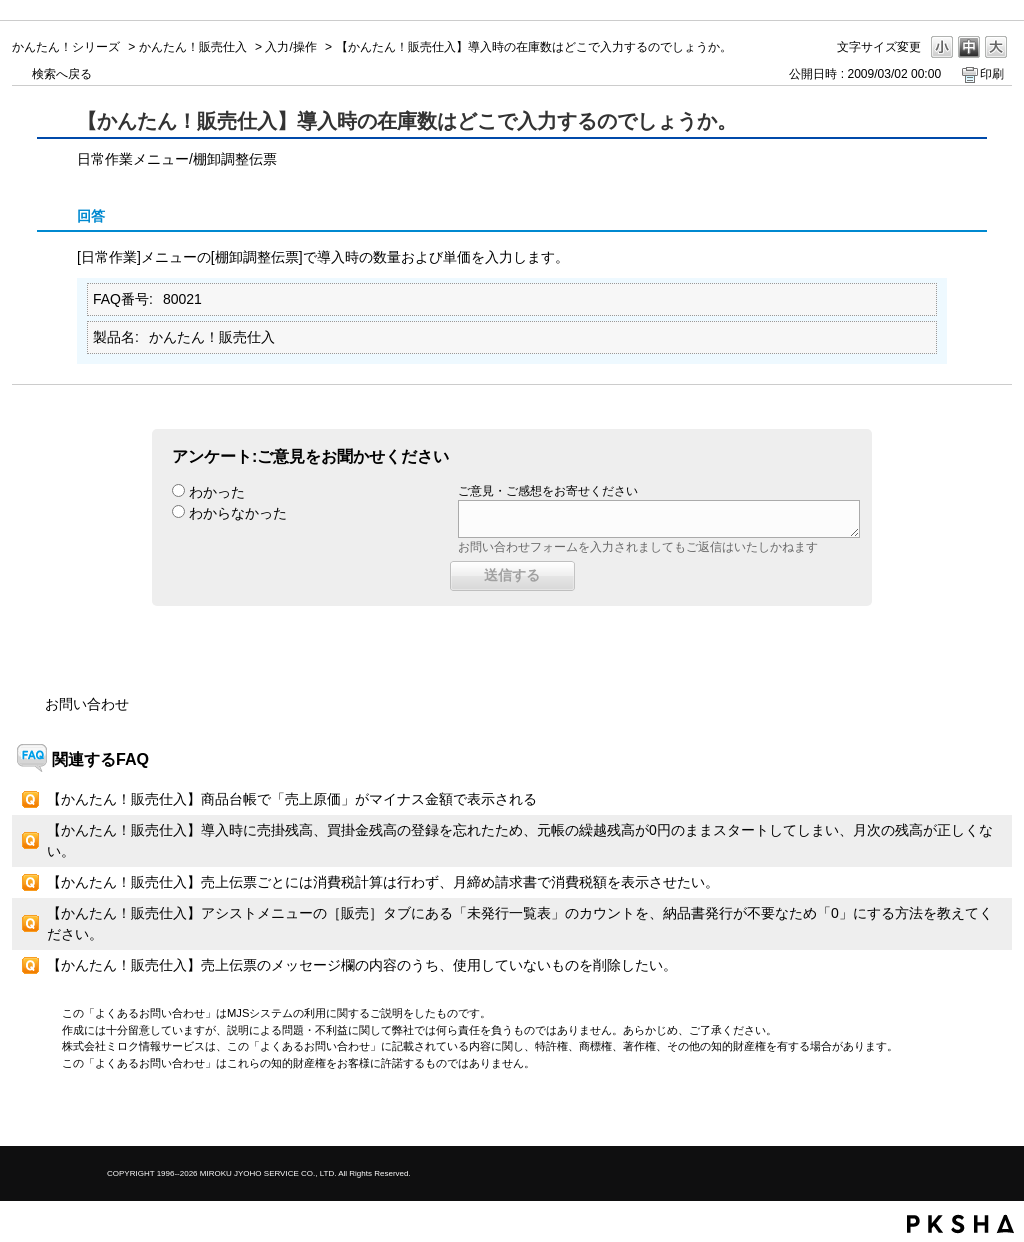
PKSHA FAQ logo (960, 1224)
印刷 (992, 74)
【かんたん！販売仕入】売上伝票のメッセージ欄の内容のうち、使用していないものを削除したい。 (362, 965)
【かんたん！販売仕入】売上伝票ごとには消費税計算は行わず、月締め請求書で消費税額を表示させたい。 (383, 882)
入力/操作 (290, 47)
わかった (217, 492)
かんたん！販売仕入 (193, 47)
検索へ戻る (62, 74)
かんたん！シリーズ (66, 47)
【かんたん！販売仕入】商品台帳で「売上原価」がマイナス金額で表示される (292, 799)
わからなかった (238, 513)
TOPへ (962, 1113)
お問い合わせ (87, 704)
